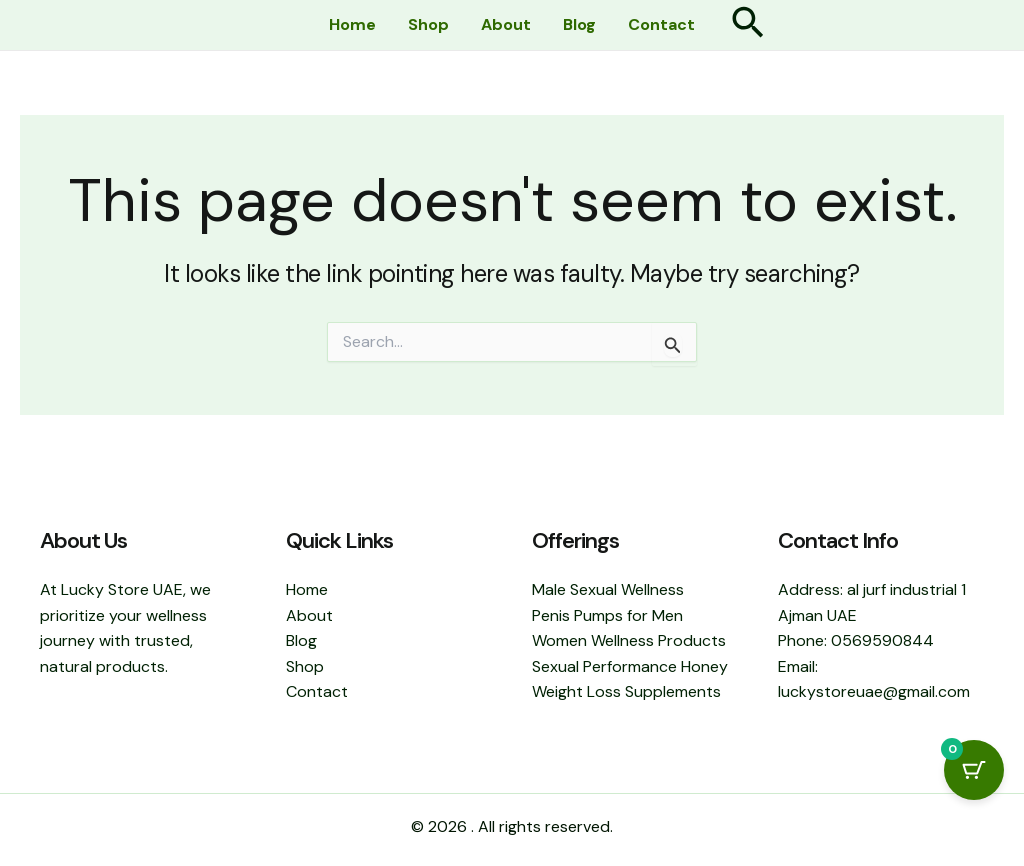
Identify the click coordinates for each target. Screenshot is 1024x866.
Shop (428, 24)
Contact (661, 24)
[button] (748, 25)
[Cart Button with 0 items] (974, 770)
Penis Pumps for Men (607, 615)
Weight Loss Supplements (626, 691)
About (506, 24)
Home (352, 24)
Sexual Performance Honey (630, 666)
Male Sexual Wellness (608, 589)
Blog (579, 24)
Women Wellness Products (629, 640)
